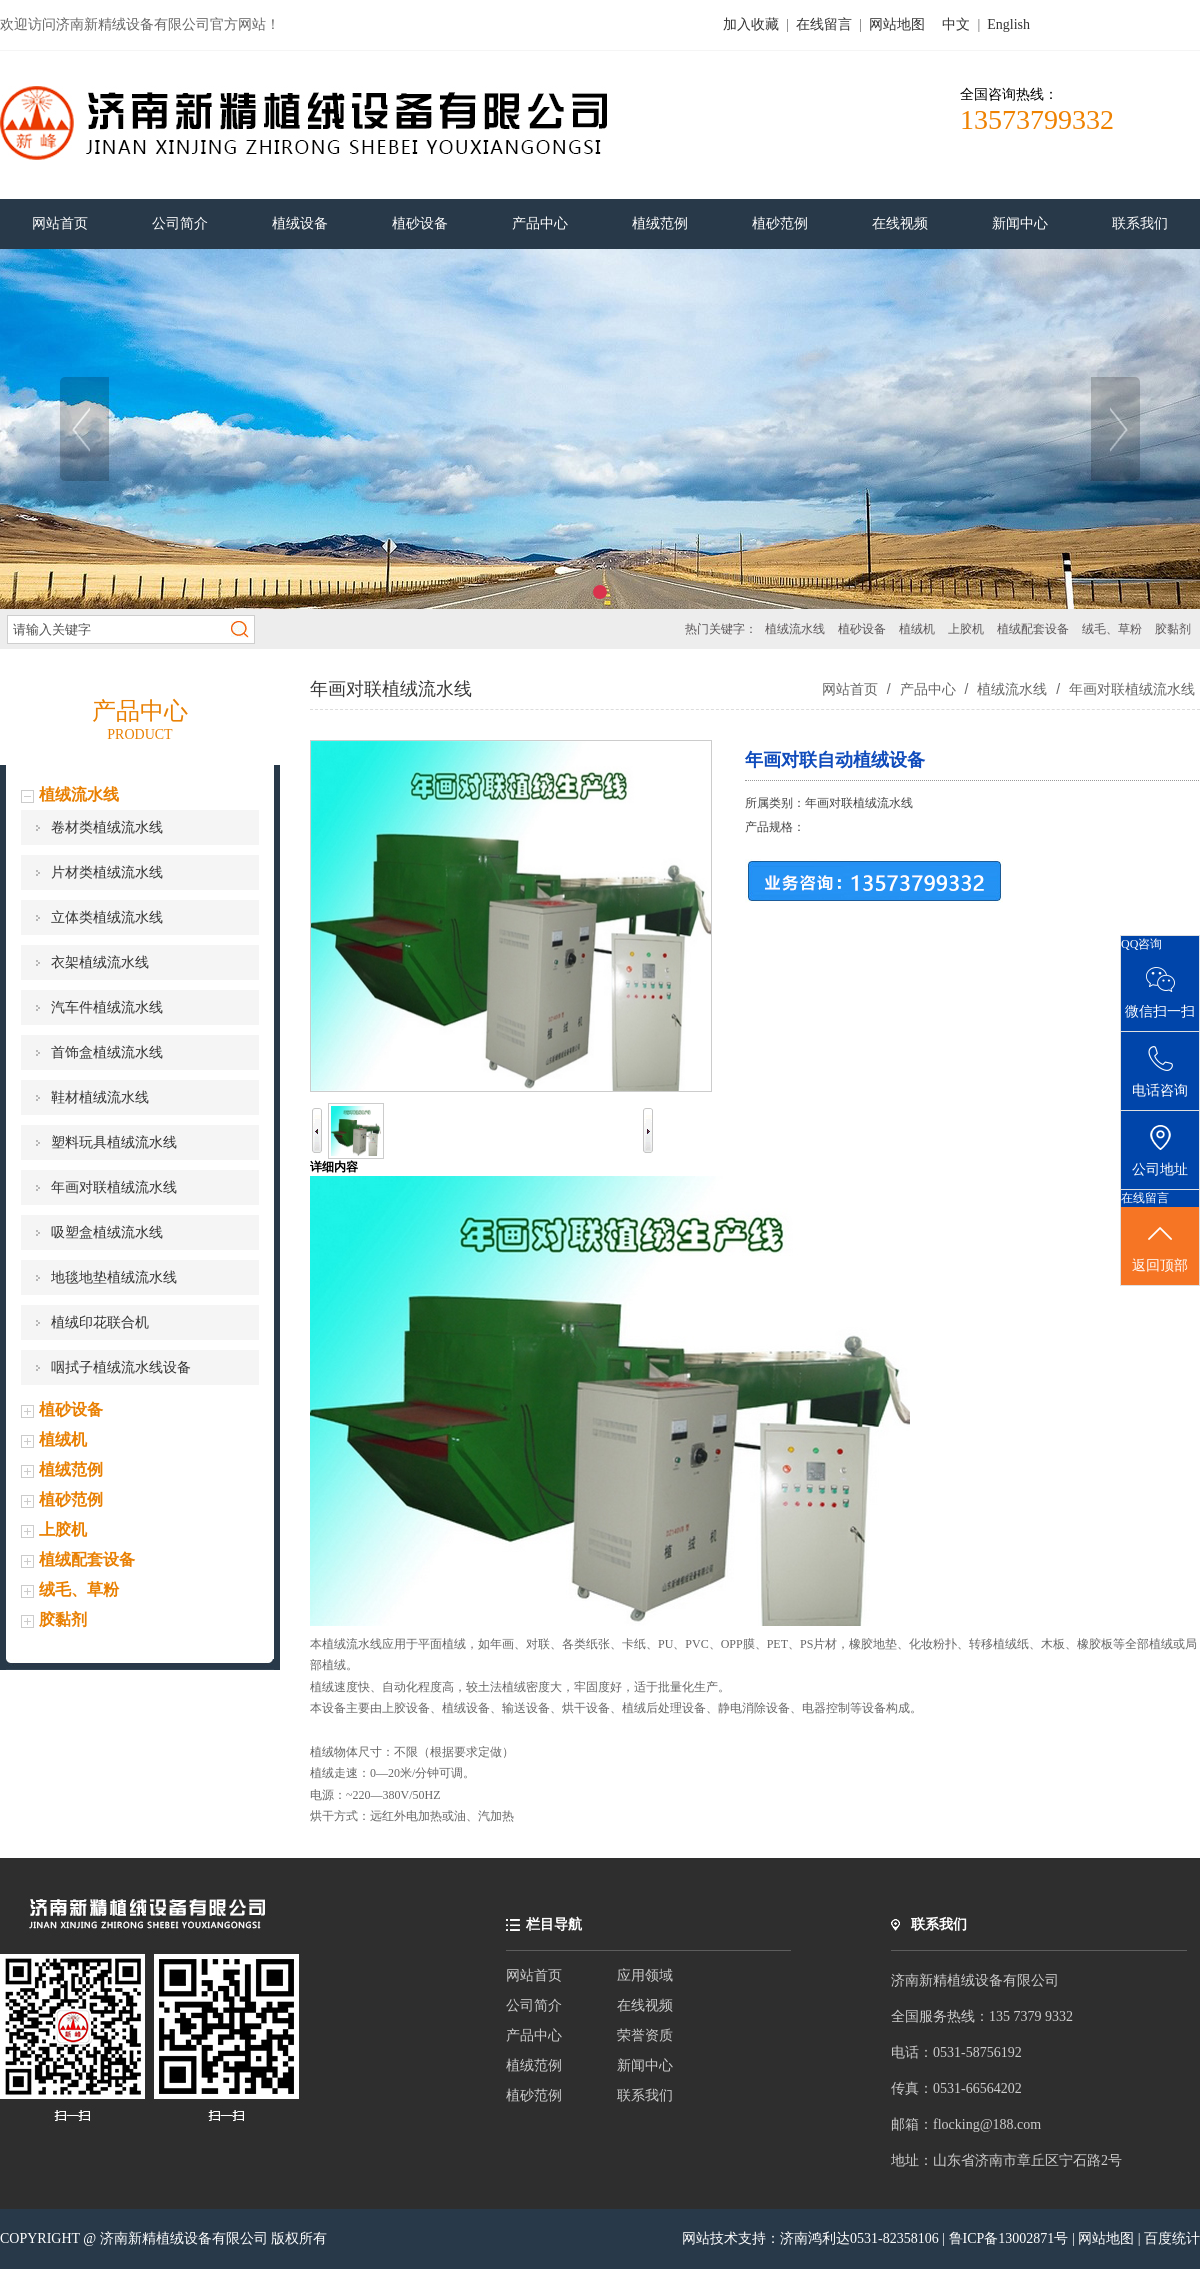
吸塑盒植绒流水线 (107, 1232)
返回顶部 (1160, 1247)
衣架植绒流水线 (100, 962)
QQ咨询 (1141, 944)
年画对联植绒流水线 (114, 1187)
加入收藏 (751, 24)
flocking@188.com (987, 2124)
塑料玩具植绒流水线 (114, 1142)
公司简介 (534, 2005)
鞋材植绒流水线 (100, 1097)
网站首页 (850, 689)
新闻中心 (645, 2065)
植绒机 (917, 629)
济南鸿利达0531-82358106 (859, 2238)
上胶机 (966, 629)
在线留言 (824, 24)
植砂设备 (862, 629)
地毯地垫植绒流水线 (114, 1277)
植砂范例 (71, 1499)
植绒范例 (71, 1469)
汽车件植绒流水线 (107, 1007)
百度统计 (1172, 2238)
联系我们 (645, 2095)
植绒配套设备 (1033, 629)
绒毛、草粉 (1112, 629)
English (1008, 24)
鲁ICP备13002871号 (1010, 2238)
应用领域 (645, 1975)
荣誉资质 (645, 2035)
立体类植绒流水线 (107, 917)
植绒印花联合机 (100, 1322)
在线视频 (645, 2005)
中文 (956, 24)
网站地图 (897, 24)
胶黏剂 (1173, 629)
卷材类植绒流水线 (107, 827)
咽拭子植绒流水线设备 (121, 1367)
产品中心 (928, 689)
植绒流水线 (795, 629)
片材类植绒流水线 (107, 872)
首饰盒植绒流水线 (107, 1052)
